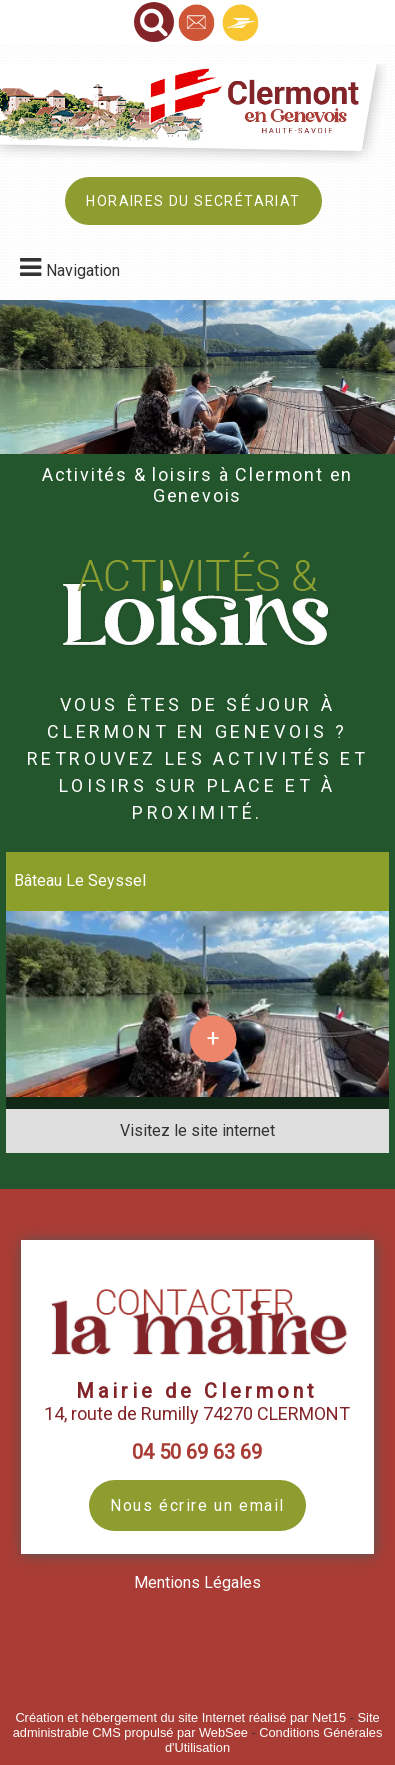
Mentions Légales (197, 1582)
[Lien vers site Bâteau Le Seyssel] (197, 1091)
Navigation (83, 270)
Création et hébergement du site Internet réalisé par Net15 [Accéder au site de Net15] (180, 1717)
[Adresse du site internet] (197, 1131)
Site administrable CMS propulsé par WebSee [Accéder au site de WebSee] (196, 1725)
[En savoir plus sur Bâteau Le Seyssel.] (213, 1039)
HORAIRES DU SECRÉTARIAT (193, 201)
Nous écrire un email (197, 1505)
